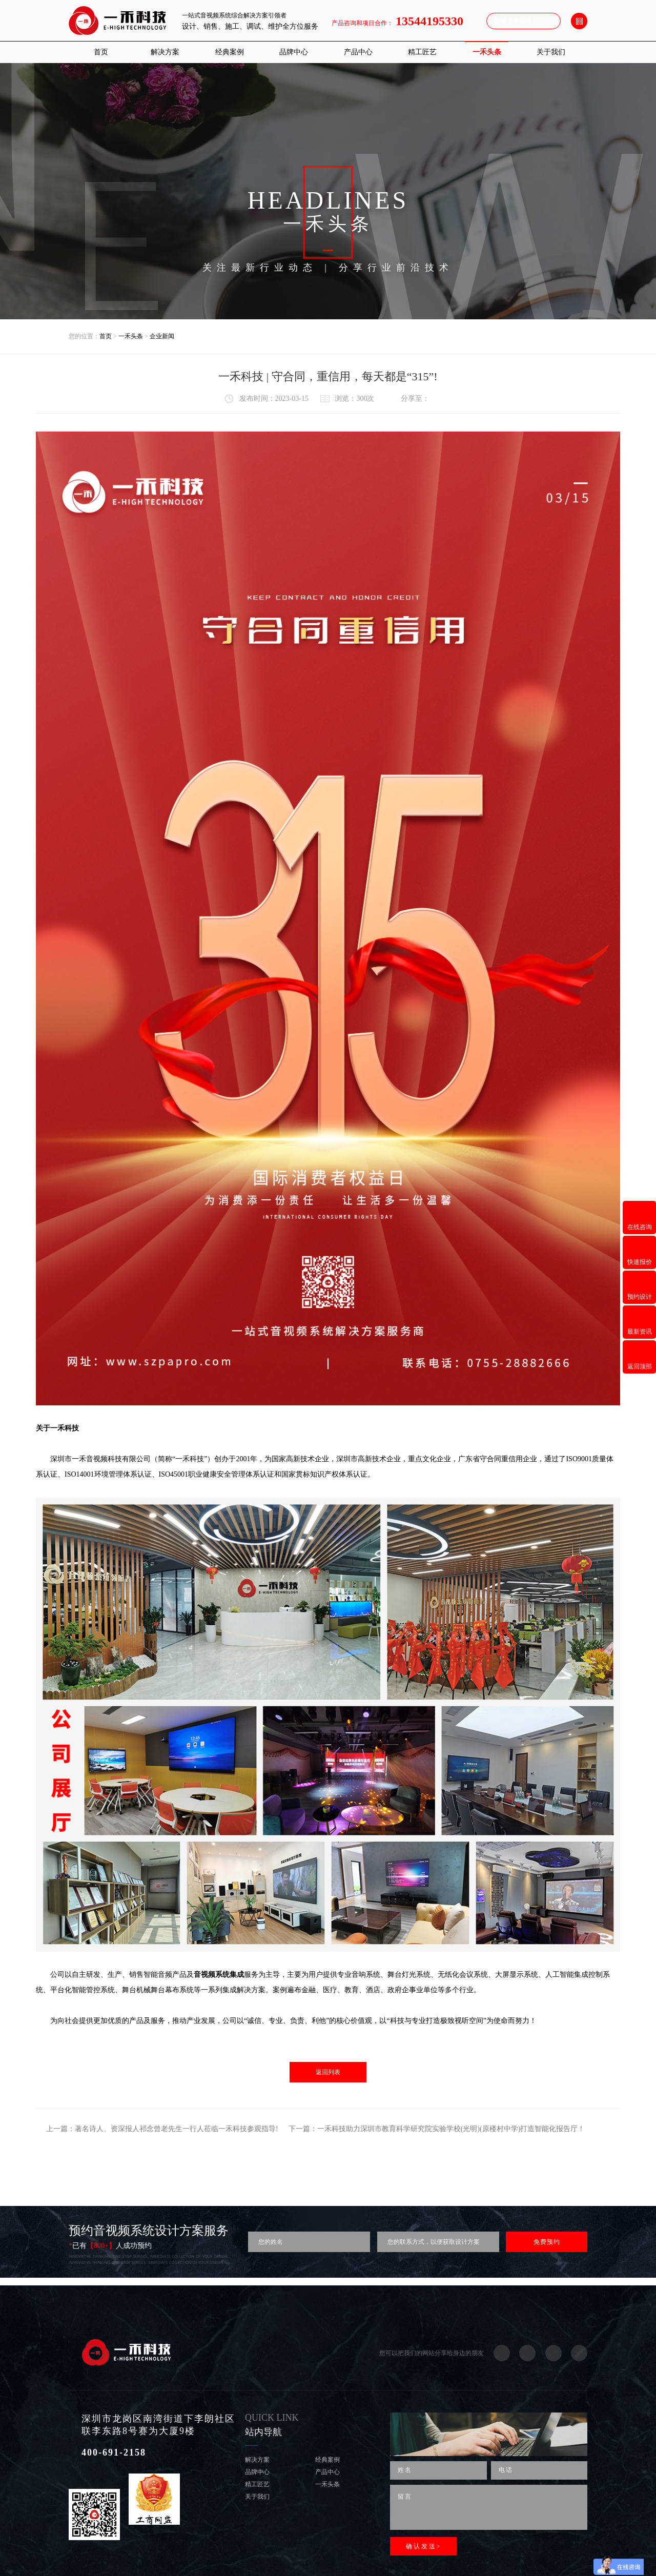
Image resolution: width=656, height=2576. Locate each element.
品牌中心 (293, 52)
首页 (101, 52)
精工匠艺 (422, 52)
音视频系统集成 (219, 1974)
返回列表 (328, 2072)
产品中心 (358, 52)
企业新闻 (162, 336)
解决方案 (165, 52)
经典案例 (229, 52)
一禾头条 (487, 52)
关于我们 (551, 52)
